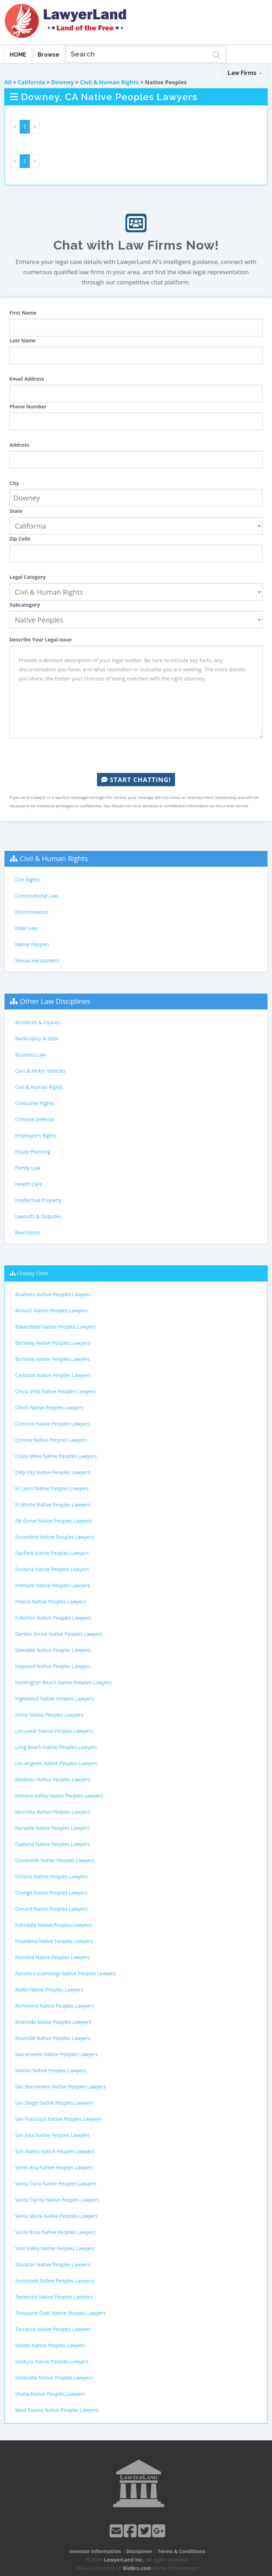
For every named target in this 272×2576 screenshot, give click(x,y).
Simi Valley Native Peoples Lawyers (55, 2248)
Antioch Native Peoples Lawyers (51, 1310)
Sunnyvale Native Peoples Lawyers (54, 2280)
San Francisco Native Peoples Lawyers (58, 2119)
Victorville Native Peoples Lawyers (53, 2377)
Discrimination (31, 912)
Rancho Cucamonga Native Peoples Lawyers (65, 1973)
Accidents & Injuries (37, 1022)
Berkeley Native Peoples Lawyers (52, 1342)
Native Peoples (32, 944)
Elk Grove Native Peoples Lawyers (53, 1520)
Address (19, 444)
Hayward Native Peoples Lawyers (53, 1666)
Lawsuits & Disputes (38, 1216)
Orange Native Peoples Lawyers (51, 1892)
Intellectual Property (38, 1200)
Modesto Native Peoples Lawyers (53, 1779)
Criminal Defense (34, 1119)
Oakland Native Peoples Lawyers (52, 1844)
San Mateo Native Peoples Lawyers (55, 2151)
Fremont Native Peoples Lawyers (52, 1585)
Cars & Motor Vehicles (40, 1070)
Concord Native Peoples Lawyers (52, 1423)
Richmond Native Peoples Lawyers (54, 2005)
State (15, 511)
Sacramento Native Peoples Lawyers (56, 2054)
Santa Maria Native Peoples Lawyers (56, 2216)
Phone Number (28, 406)
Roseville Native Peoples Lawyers (52, 2038)
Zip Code (20, 538)
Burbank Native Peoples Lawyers (52, 1359)
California (31, 82)
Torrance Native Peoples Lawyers (53, 2329)
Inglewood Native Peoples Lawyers (54, 1698)
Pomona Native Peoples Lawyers (52, 1957)
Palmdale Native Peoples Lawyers (53, 1925)
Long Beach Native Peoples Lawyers (56, 1747)
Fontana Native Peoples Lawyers (52, 1569)
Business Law (30, 1054)
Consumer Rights (34, 1103)
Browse (48, 54)
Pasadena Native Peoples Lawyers (54, 1941)
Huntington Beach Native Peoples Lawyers (63, 1682)
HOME (18, 54)
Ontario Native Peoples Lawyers (51, 1876)
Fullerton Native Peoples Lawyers (53, 1617)
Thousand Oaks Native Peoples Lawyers (60, 2313)
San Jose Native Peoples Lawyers (52, 2135)
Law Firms (245, 73)
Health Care (28, 1184)
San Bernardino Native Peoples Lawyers (60, 2086)
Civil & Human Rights (109, 82)
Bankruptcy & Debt (36, 1038)
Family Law (27, 1167)
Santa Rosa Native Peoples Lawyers (55, 2232)
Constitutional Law (36, 895)
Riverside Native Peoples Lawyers (53, 2022)
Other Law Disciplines (55, 1001)
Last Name (22, 340)
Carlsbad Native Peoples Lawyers (53, 1375)
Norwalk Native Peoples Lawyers (52, 1828)
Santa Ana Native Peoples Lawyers (54, 2167)
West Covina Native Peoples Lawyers (56, 2410)
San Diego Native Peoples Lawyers (54, 2102)
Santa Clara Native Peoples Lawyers (55, 2183)
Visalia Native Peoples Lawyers (50, 2393)
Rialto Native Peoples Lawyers (49, 1989)
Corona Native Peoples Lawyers (51, 1440)
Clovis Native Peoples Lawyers (49, 1407)
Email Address (26, 378)
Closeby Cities (32, 1273)
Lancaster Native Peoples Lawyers (54, 1731)
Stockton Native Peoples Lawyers (52, 2264)
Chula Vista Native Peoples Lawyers (55, 1391)
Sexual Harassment (37, 960)
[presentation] (136, 755)
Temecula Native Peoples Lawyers (53, 2296)
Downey (62, 82)
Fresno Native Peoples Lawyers (50, 1601)
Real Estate (27, 1232)
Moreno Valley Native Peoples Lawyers (59, 1795)
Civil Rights (27, 879)
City (14, 483)
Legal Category (27, 577)
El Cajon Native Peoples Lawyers (52, 1488)
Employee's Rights (35, 1135)
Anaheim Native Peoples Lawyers (53, 1294)
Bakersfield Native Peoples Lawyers (55, 1326)
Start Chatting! (136, 779)
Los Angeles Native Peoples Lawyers (56, 1763)
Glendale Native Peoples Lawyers (53, 1650)
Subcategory (24, 604)
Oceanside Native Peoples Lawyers (55, 1860)
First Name (23, 312)
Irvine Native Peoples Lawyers (49, 1714)
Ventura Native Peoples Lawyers (52, 2361)
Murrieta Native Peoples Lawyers (52, 1811)
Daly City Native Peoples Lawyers (52, 1472)
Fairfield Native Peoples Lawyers (52, 1553)
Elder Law (26, 928)
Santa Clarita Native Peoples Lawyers (57, 2199)
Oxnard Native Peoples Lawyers (51, 1908)
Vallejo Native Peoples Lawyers (50, 2345)
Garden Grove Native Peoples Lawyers (59, 1634)
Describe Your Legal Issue (40, 639)
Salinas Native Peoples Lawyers (50, 2070)
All (8, 82)
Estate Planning (32, 1151)
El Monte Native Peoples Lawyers (53, 1504)
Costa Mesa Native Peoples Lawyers (56, 1456)
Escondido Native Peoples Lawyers (54, 1537)
